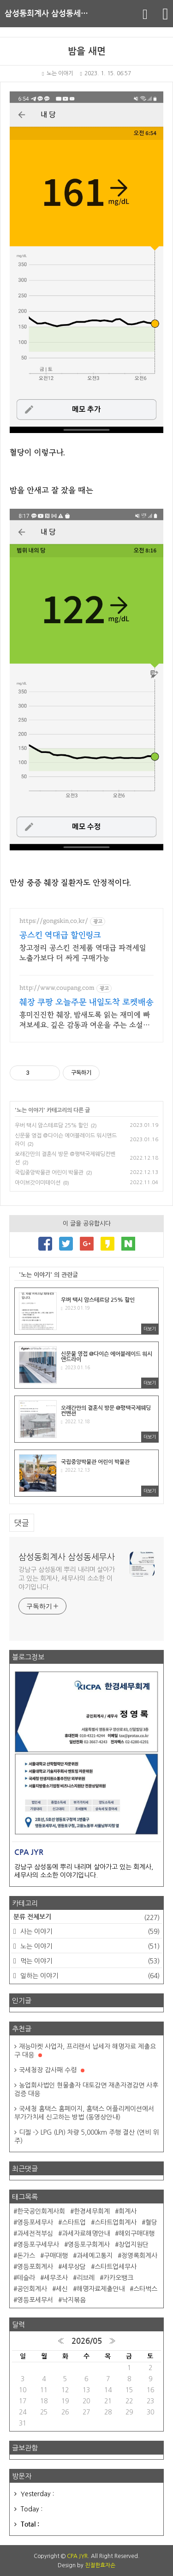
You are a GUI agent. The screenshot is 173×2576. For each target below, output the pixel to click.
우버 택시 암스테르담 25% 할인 (51, 1125)
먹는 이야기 (89, 1961)
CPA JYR (77, 2556)
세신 (62, 2289)
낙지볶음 (74, 2300)
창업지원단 (134, 2244)
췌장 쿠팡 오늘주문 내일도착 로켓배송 (86, 1002)
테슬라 (26, 2278)
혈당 (151, 2222)
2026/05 (87, 2341)
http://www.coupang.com (57, 988)
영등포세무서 (35, 2300)
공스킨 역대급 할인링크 (60, 935)
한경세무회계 (92, 2211)
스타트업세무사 (116, 2266)
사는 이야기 (89, 1931)
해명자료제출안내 (101, 2289)
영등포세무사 (35, 2222)
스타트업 (74, 2222)
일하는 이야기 (89, 1976)
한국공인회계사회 (41, 2211)
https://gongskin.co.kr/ (53, 921)
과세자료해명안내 (86, 2233)
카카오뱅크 (118, 2278)
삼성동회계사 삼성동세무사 (50, 14)
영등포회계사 (35, 2266)
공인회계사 (32, 2289)
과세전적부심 (35, 2233)
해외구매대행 (137, 2233)
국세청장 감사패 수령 (51, 2070)
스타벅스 (145, 2289)
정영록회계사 (139, 2255)
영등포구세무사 (38, 2244)
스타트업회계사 (116, 2222)
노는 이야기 (57, 73)
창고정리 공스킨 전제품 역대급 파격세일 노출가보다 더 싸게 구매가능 (82, 953)
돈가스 (26, 2255)
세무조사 (56, 2278)
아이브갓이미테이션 (37, 1183)
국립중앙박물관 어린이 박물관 (49, 1172)
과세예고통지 (95, 2255)
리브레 (86, 2278)
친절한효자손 (100, 2565)
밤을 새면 (87, 51)
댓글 (21, 1523)
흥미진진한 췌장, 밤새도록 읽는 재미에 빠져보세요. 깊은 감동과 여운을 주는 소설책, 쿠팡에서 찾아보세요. (85, 1020)
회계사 (128, 2211)
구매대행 (56, 2255)
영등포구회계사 (89, 2244)
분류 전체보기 (86, 1918)
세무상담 (74, 2266)
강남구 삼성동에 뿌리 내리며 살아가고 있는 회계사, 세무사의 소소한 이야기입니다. (66, 1578)
